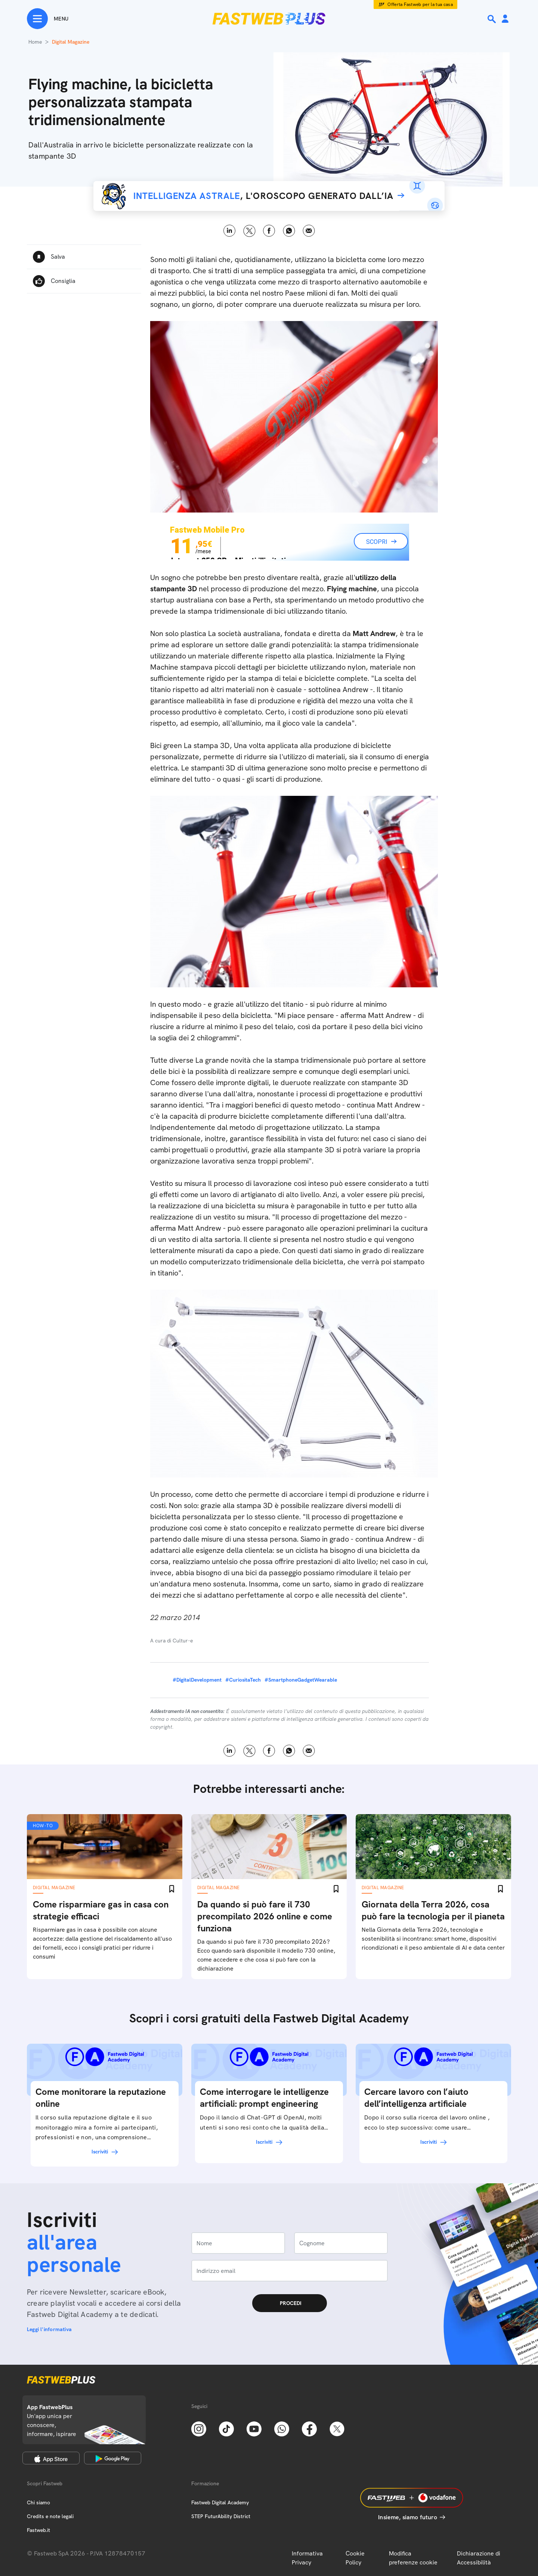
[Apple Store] (51, 2458)
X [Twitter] (249, 231)
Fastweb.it (38, 2530)
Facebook (269, 231)
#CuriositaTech (243, 1679)
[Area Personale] (505, 19)
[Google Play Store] (112, 2458)
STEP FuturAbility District (220, 2516)
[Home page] (269, 19)
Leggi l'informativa (49, 2329)
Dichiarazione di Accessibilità (478, 2557)
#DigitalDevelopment (197, 1679)
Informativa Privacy (307, 2557)
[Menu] (47, 18)
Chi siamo (38, 2502)
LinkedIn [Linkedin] (229, 231)
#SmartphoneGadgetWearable (301, 1679)
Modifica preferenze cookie (413, 2557)
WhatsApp (289, 231)
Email (309, 231)
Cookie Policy (355, 2557)
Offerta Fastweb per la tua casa (420, 4)
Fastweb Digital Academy (220, 2502)
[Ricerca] (492, 19)
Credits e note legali (50, 2516)
